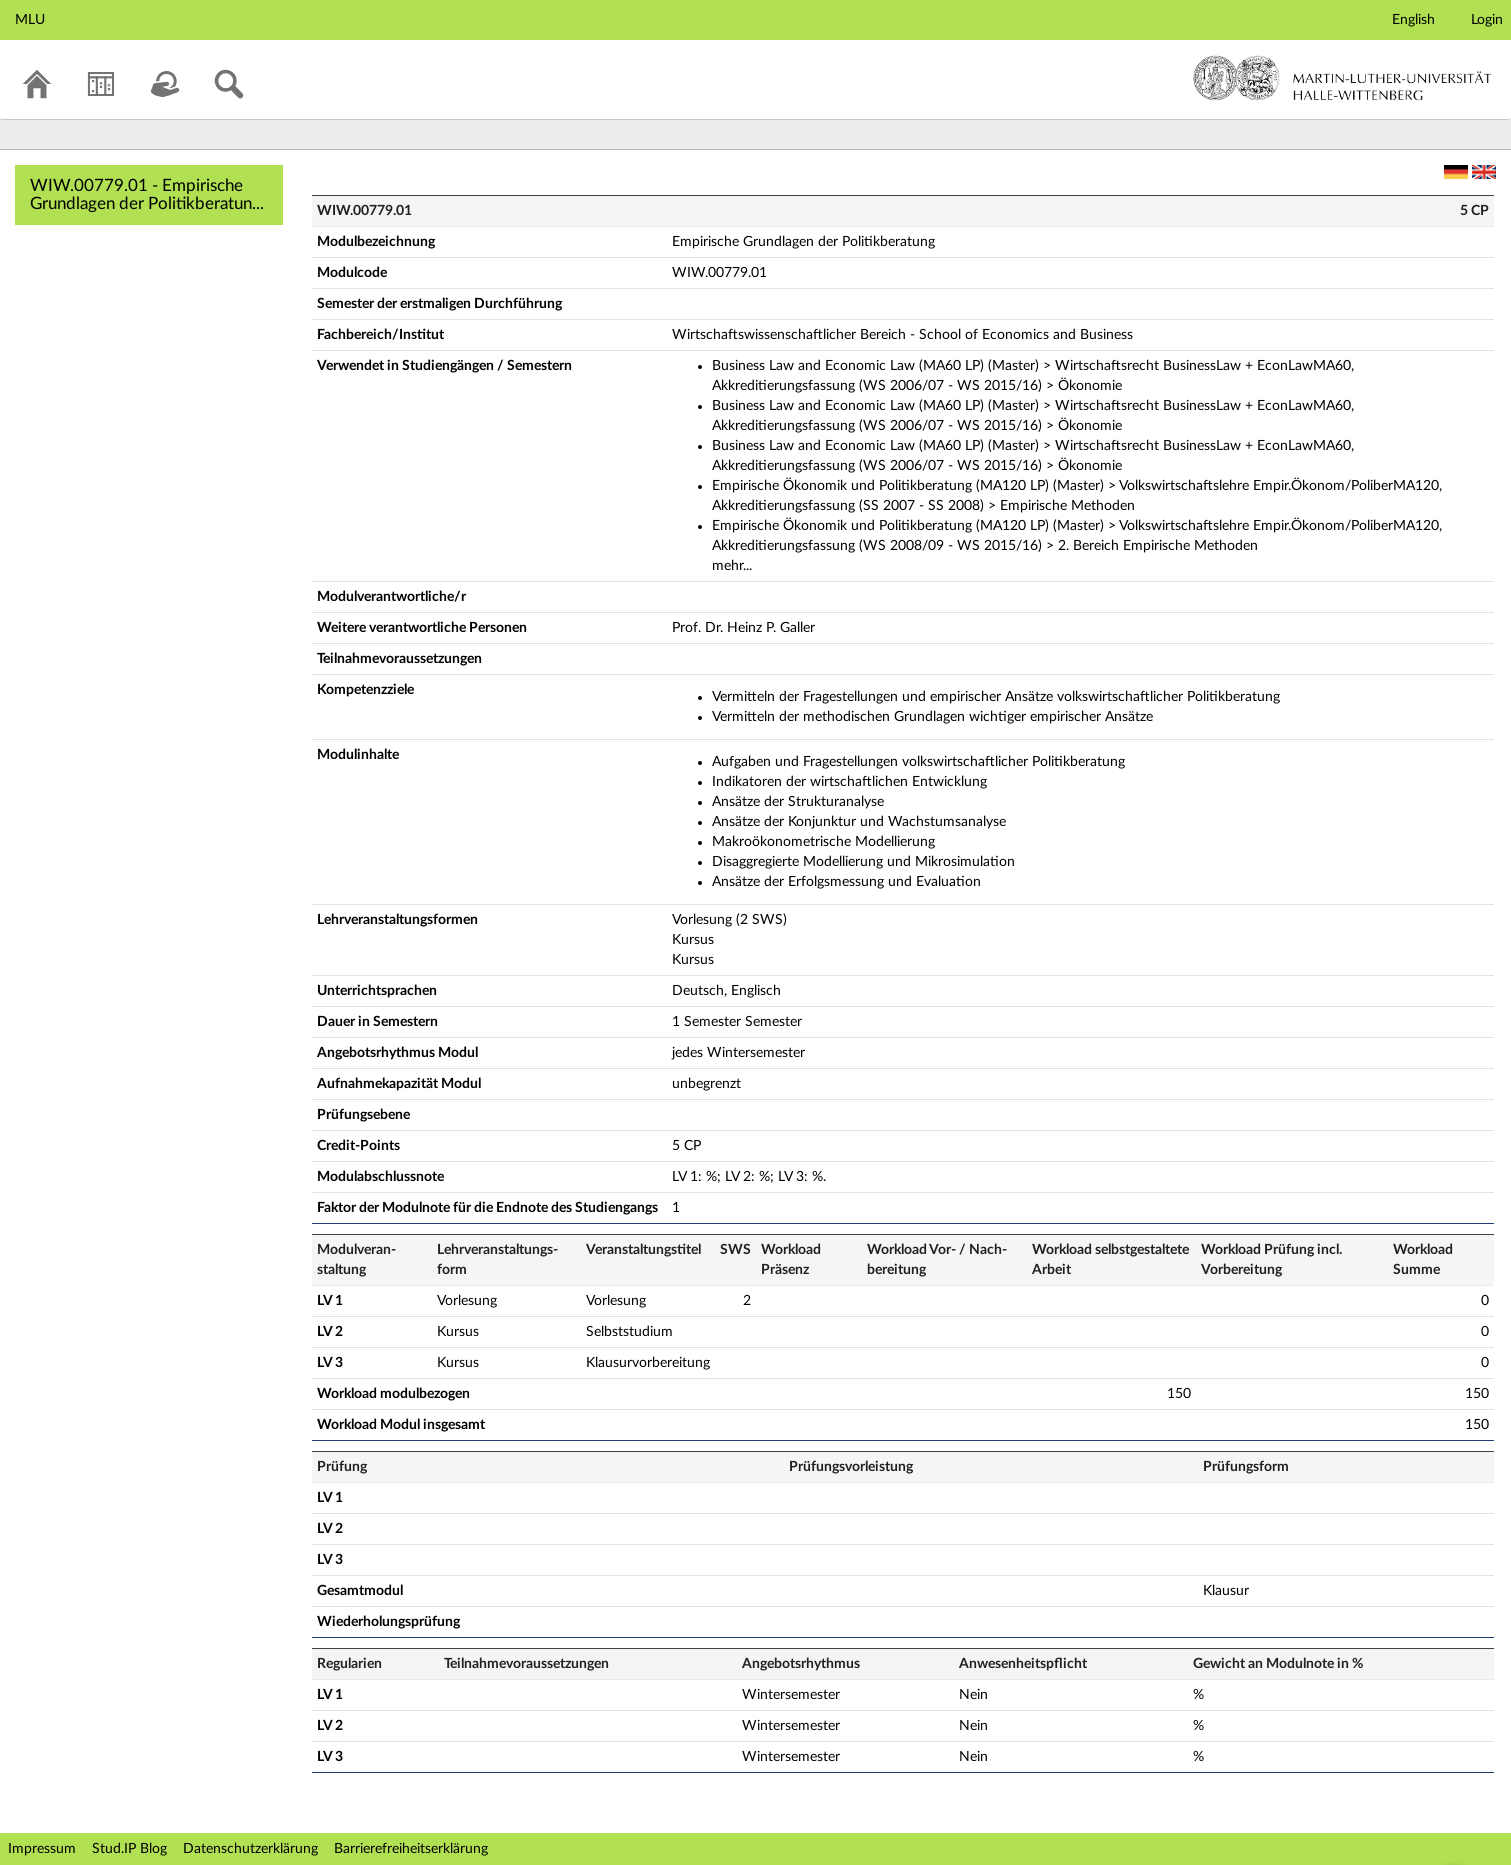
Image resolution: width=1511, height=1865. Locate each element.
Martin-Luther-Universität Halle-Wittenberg (1342, 78)
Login (1487, 20)
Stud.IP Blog (129, 1849)
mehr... (732, 566)
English (1413, 20)
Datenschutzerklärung (250, 1849)
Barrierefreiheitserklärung (411, 1849)
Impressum (42, 1849)
